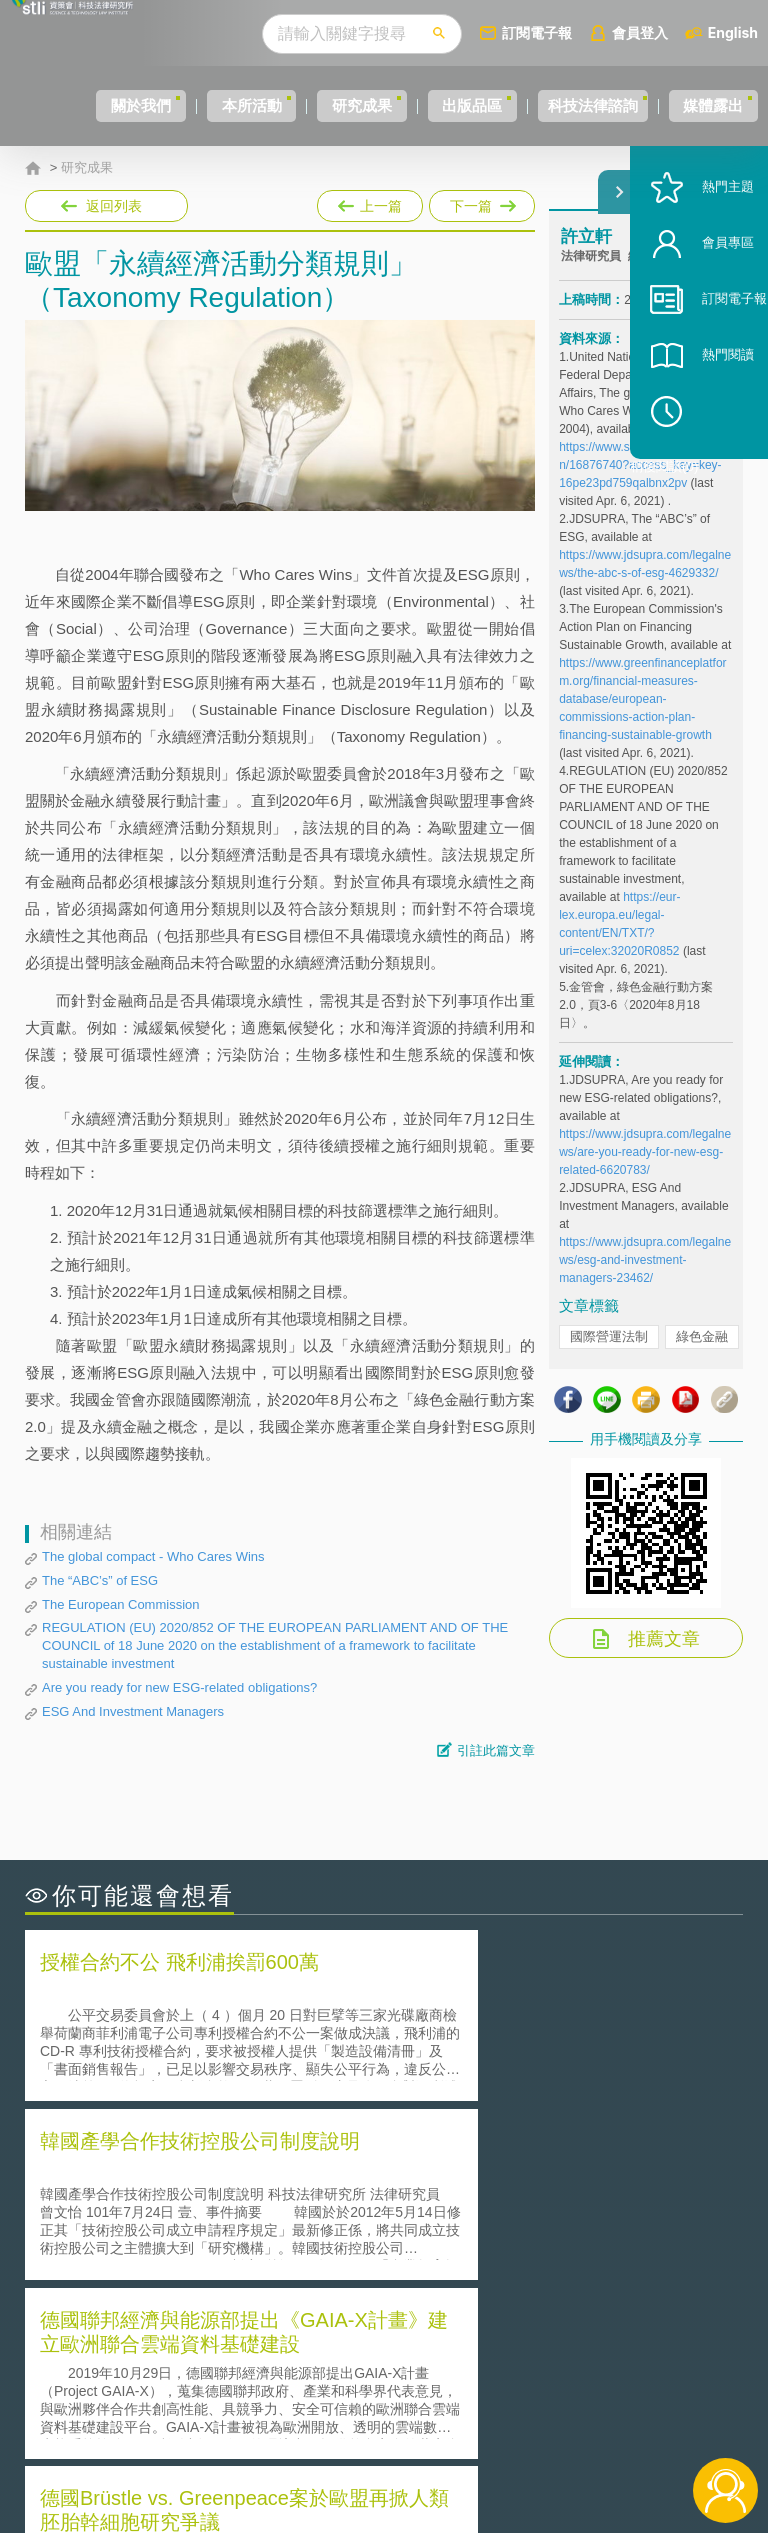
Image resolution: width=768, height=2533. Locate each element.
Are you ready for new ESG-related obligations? (179, 1687)
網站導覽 (402, 2451)
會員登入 (677, 32)
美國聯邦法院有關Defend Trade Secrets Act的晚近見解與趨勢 (200, 2203)
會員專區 (700, 308)
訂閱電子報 (574, 32)
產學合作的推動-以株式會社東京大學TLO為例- (553, 2258)
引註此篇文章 (496, 1750)
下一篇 (480, 202)
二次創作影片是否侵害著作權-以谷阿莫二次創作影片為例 (200, 2175)
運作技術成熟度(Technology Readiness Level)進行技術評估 (200, 2231)
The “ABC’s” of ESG (100, 1580)
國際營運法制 (609, 1357)
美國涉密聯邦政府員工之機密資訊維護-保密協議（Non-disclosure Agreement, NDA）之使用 (200, 2259)
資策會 (575, 2367)
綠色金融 (702, 1357)
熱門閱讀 (700, 420)
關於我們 (65, 105)
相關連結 (654, 2367)
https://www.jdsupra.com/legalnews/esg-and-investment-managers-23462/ (645, 1281)
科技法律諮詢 (599, 105)
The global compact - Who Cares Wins (153, 1556)
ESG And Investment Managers (133, 1711)
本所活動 (196, 105)
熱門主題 (700, 252)
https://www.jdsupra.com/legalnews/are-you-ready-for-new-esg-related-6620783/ (645, 1173)
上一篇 (370, 202)
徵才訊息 (402, 2395)
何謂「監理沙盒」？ (466, 2174)
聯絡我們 (402, 2423)
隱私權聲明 (409, 2367)
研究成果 (327, 105)
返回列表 (114, 206)
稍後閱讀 (709, 476)
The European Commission (121, 1604)
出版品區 (458, 105)
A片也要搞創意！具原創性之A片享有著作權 (544, 2202)
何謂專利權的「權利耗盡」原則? (508, 2230)
